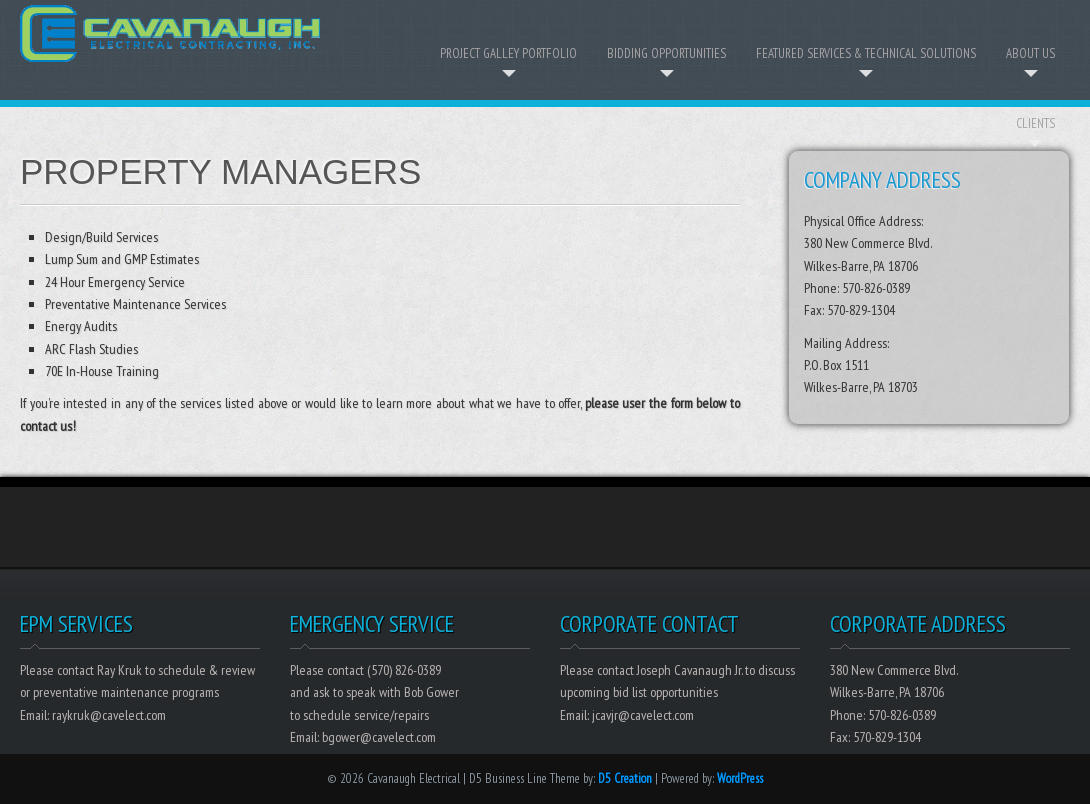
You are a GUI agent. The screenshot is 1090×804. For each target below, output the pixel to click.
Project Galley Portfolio (508, 53)
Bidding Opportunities (666, 53)
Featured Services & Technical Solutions (866, 53)
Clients (1035, 123)
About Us (1030, 53)
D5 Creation (625, 778)
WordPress (740, 778)
